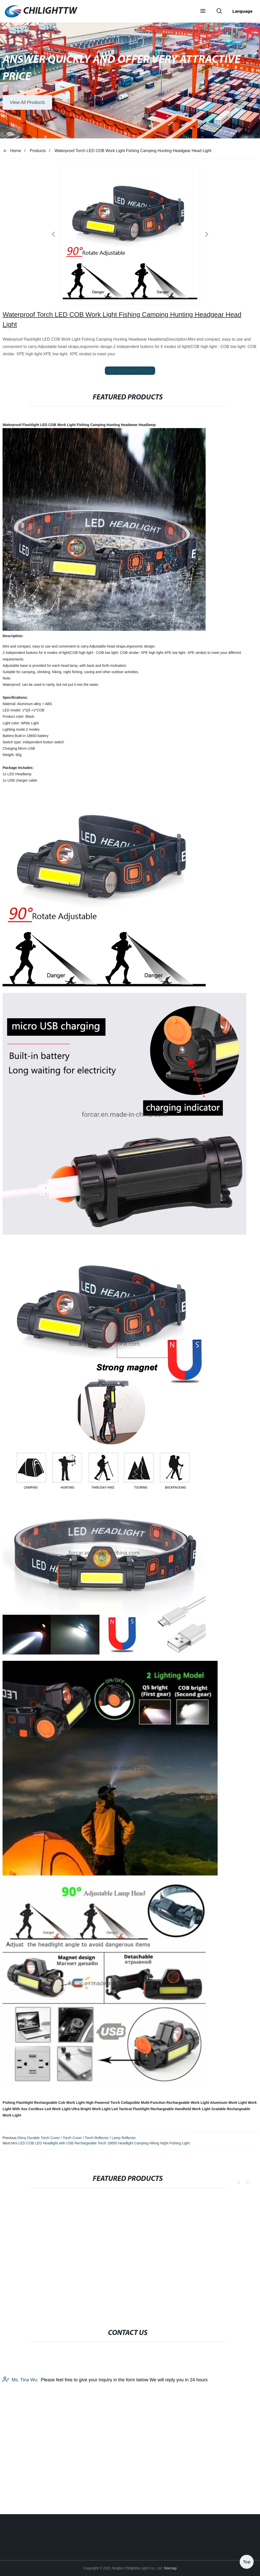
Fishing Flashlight (18, 2103)
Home (15, 151)
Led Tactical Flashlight (130, 2109)
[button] (202, 11)
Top (247, 2561)
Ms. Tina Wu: (20, 2470)
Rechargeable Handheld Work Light (180, 2109)
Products (38, 151)
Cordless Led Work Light (49, 2109)
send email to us (130, 370)
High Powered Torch (103, 2103)
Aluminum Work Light (228, 2103)
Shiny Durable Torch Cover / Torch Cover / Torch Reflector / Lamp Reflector (77, 2138)
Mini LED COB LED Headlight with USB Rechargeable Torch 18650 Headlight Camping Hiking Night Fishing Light (100, 2143)
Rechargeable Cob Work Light (59, 2103)
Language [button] (242, 11)
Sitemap (170, 2568)
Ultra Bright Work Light (90, 2109)
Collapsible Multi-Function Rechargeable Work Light (165, 2103)
